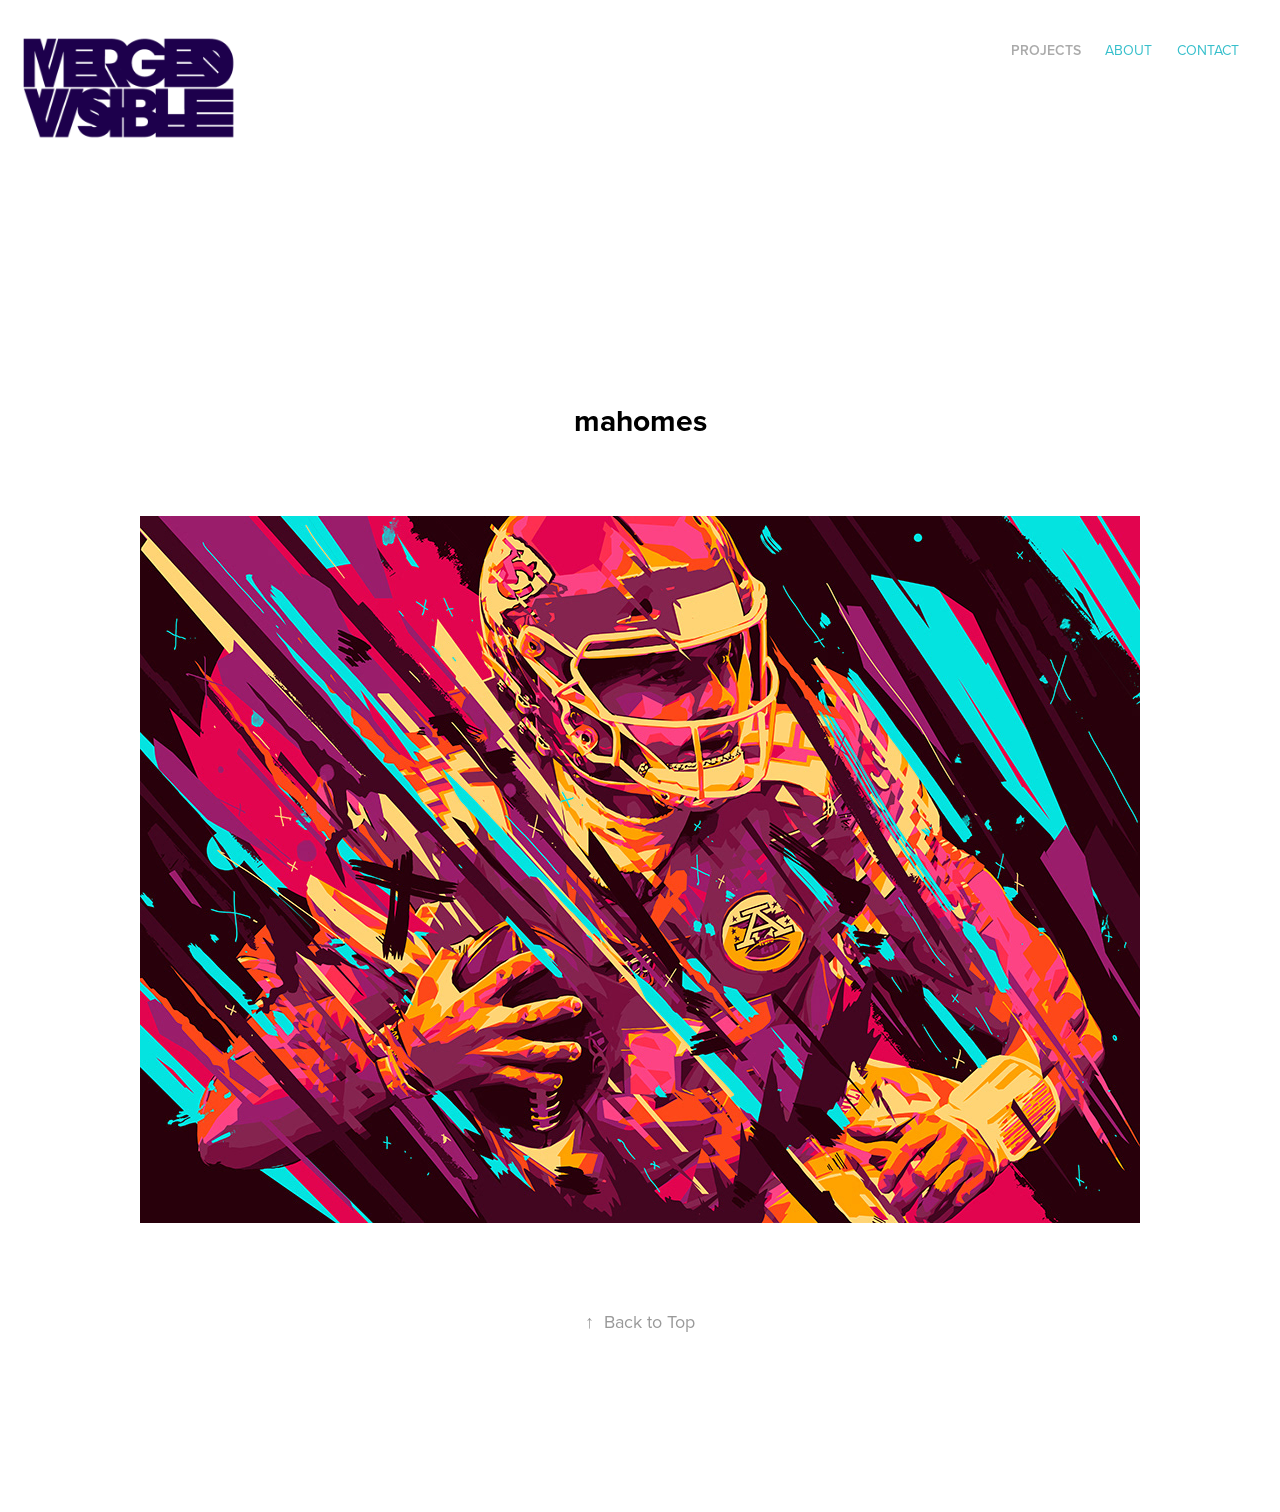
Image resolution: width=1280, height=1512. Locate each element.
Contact (1208, 50)
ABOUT (1128, 50)
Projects (1046, 50)
